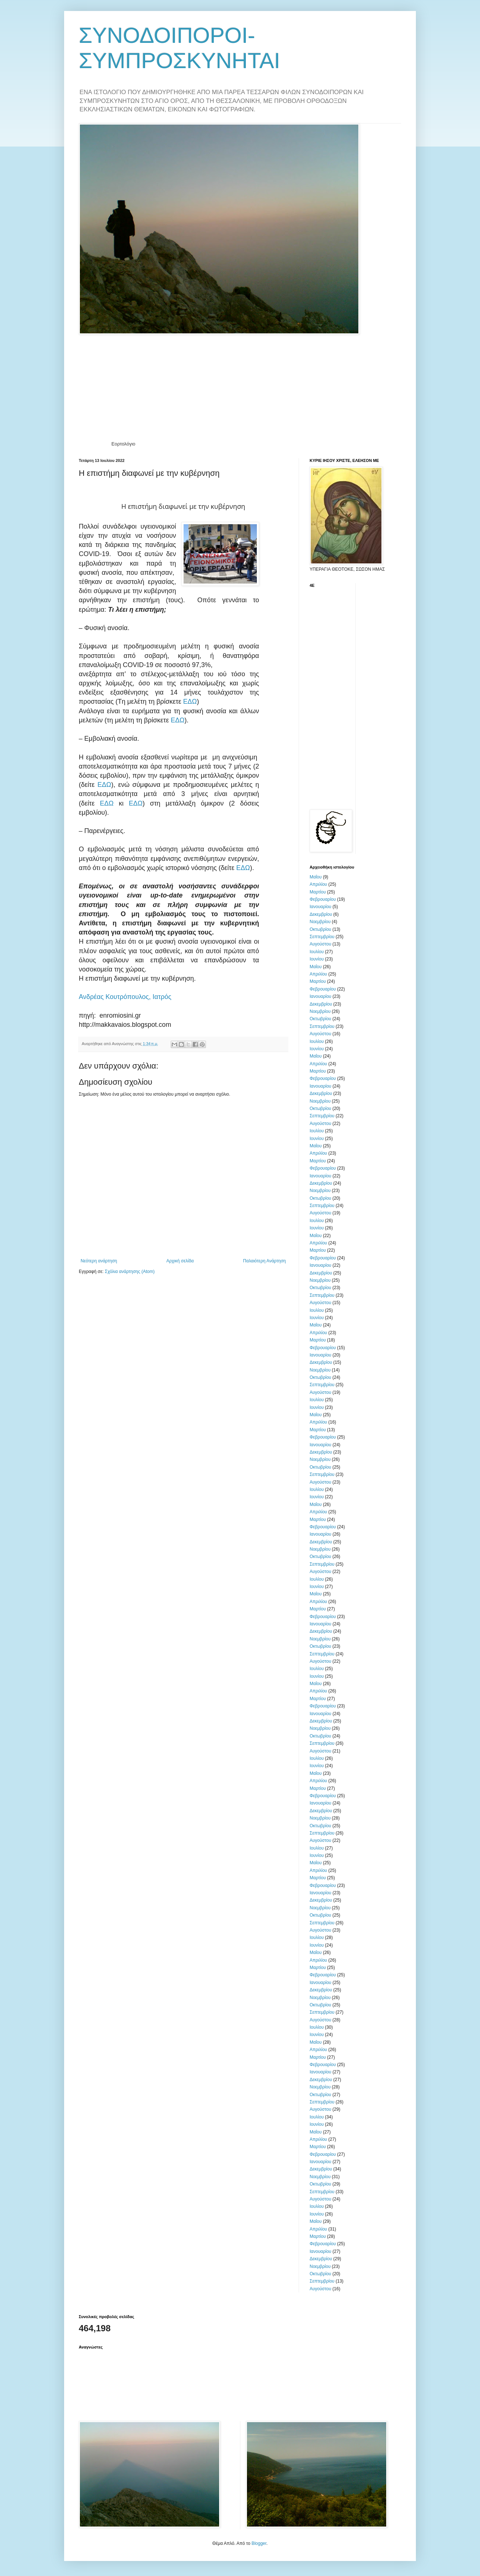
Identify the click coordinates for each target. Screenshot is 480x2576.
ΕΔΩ (190, 701)
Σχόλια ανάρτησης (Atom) (130, 1271)
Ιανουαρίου (320, 906)
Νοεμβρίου (320, 921)
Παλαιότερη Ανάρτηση (264, 1260)
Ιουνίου (317, 959)
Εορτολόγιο (123, 444)
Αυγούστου (320, 944)
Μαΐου (316, 877)
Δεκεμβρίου (321, 914)
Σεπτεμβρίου (322, 936)
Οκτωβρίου (320, 929)
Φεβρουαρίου (323, 899)
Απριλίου (318, 884)
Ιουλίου (317, 951)
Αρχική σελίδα (180, 1260)
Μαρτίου (318, 892)
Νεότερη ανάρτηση (99, 1260)
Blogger (258, 2543)
